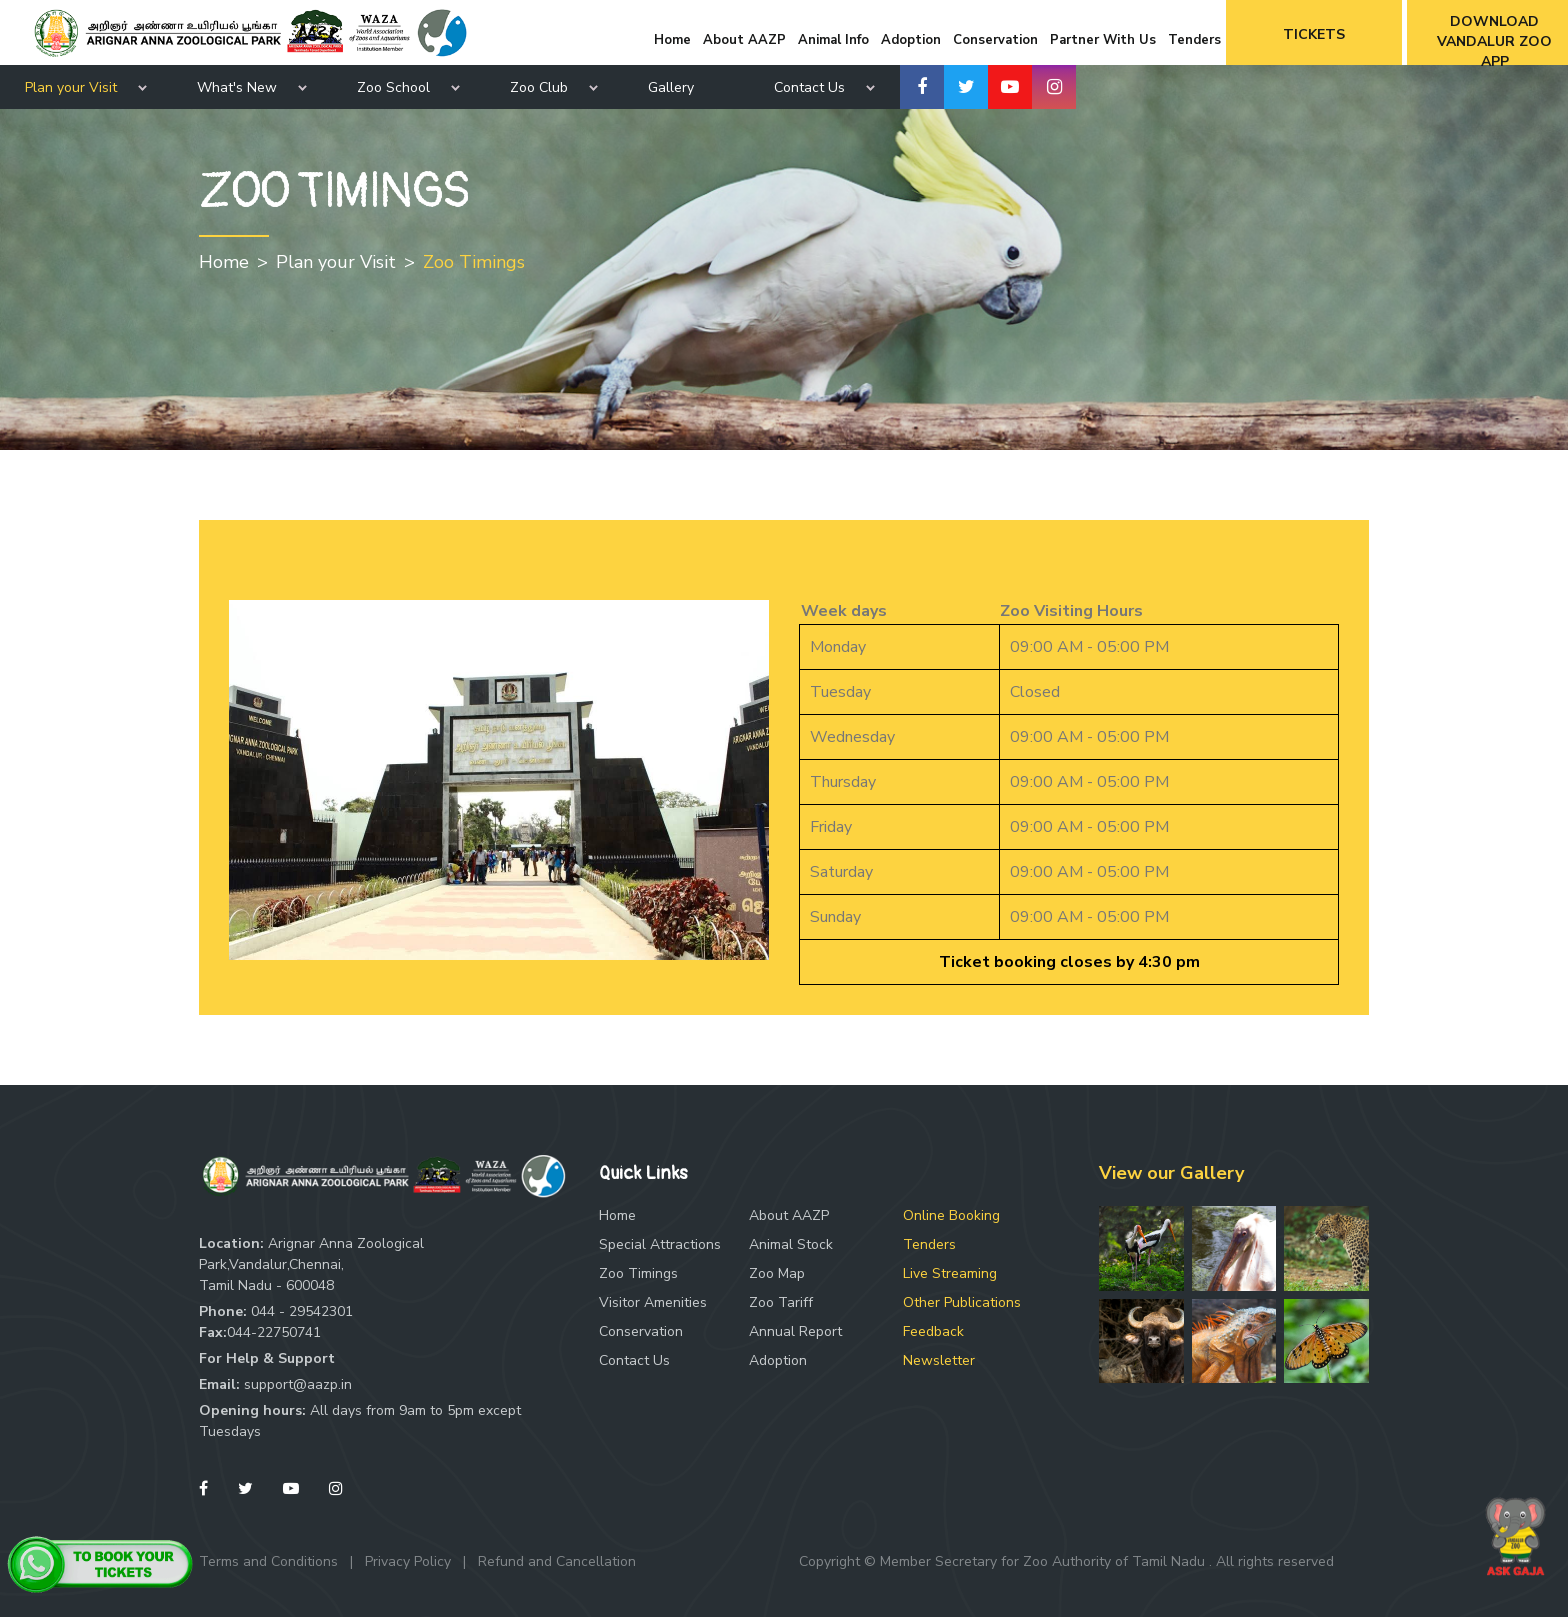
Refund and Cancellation (557, 1561)
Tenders (929, 1244)
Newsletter (939, 1360)
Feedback (933, 1331)
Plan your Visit (71, 87)
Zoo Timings (474, 262)
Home (224, 262)
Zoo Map (777, 1273)
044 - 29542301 (302, 1311)
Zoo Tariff (781, 1302)
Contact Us (634, 1360)
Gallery (671, 87)
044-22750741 (274, 1332)
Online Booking (951, 1215)
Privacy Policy (408, 1561)
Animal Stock (791, 1244)
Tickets (1314, 34)
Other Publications (962, 1302)
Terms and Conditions (268, 1561)
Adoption (778, 1360)
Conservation (641, 1331)
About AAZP (789, 1215)
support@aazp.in (298, 1384)
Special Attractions (660, 1244)
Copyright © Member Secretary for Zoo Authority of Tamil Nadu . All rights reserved (1066, 1561)
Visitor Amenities (653, 1302)
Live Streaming (950, 1273)
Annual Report (795, 1331)
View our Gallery (1171, 1173)
